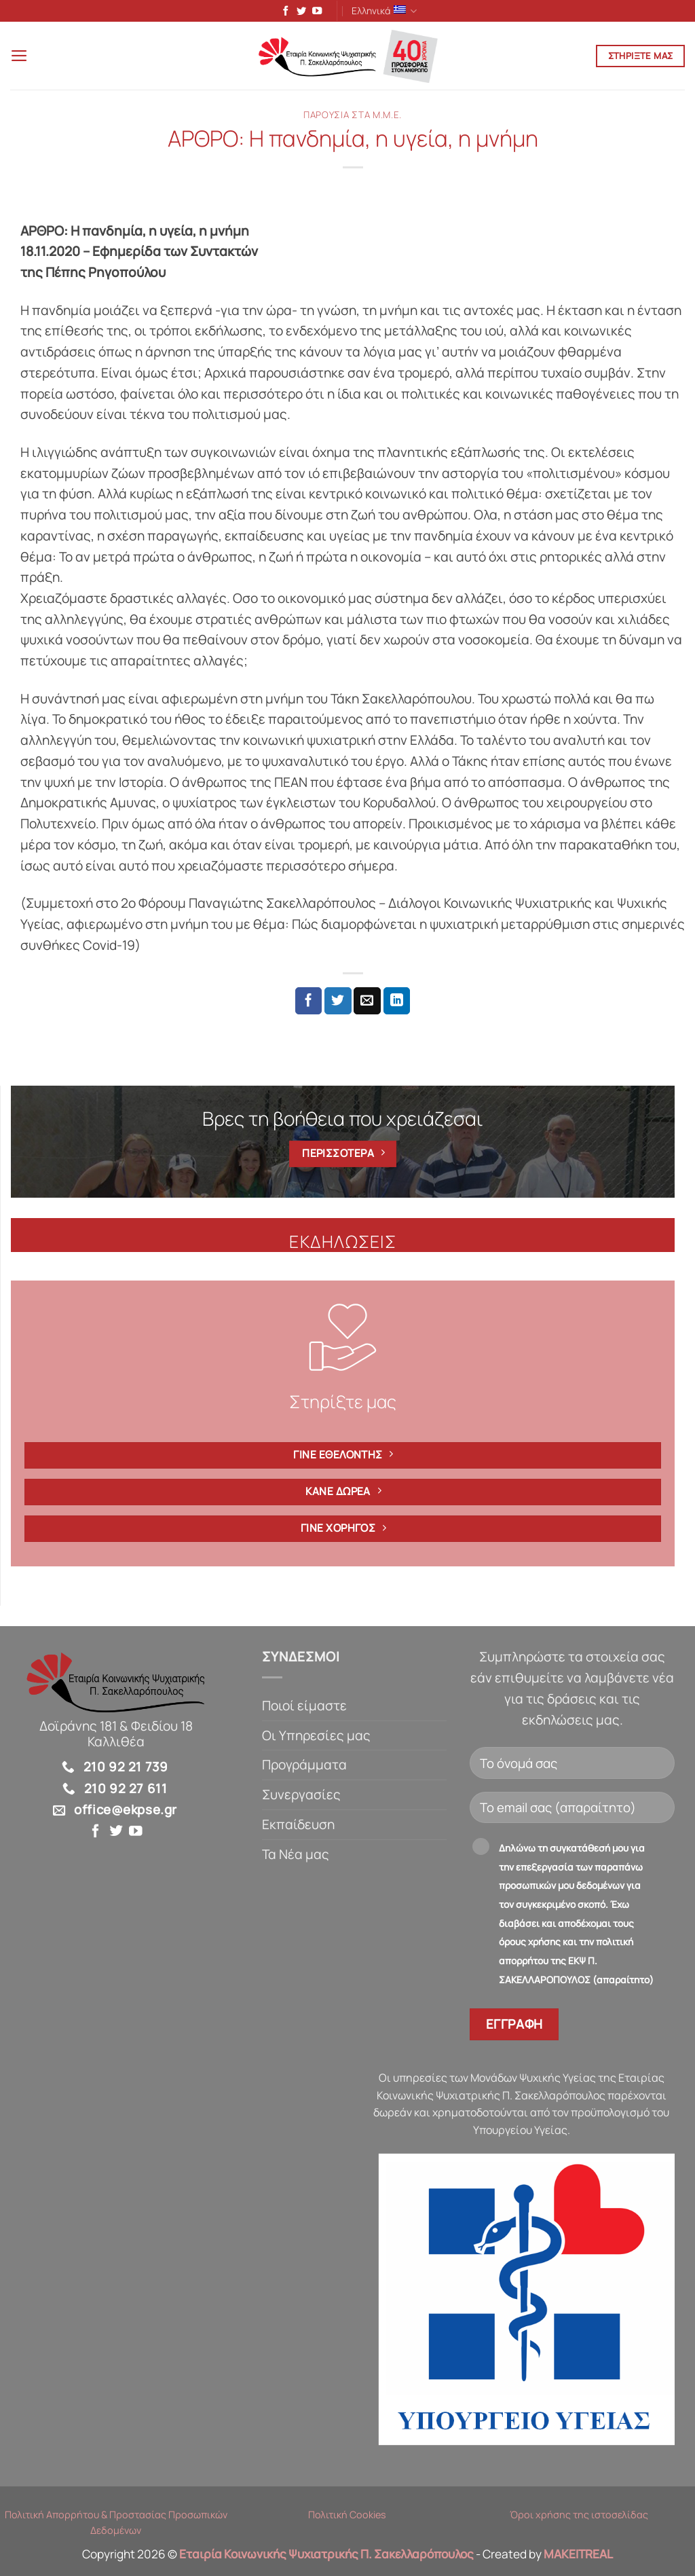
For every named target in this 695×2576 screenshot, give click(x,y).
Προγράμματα (304, 1766)
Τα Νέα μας (295, 1855)
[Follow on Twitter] (298, 12)
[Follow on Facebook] (283, 12)
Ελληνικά (384, 11)
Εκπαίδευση (298, 1826)
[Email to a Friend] (367, 1002)
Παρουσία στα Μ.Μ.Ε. (352, 117)
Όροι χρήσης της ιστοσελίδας (579, 2516)
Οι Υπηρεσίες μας (316, 1737)
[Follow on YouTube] (314, 12)
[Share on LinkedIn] (397, 1002)
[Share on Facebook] (308, 1002)
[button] (20, 57)
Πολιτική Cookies (347, 2516)
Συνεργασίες (301, 1796)
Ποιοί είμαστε (304, 1707)
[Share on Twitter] (338, 1002)
